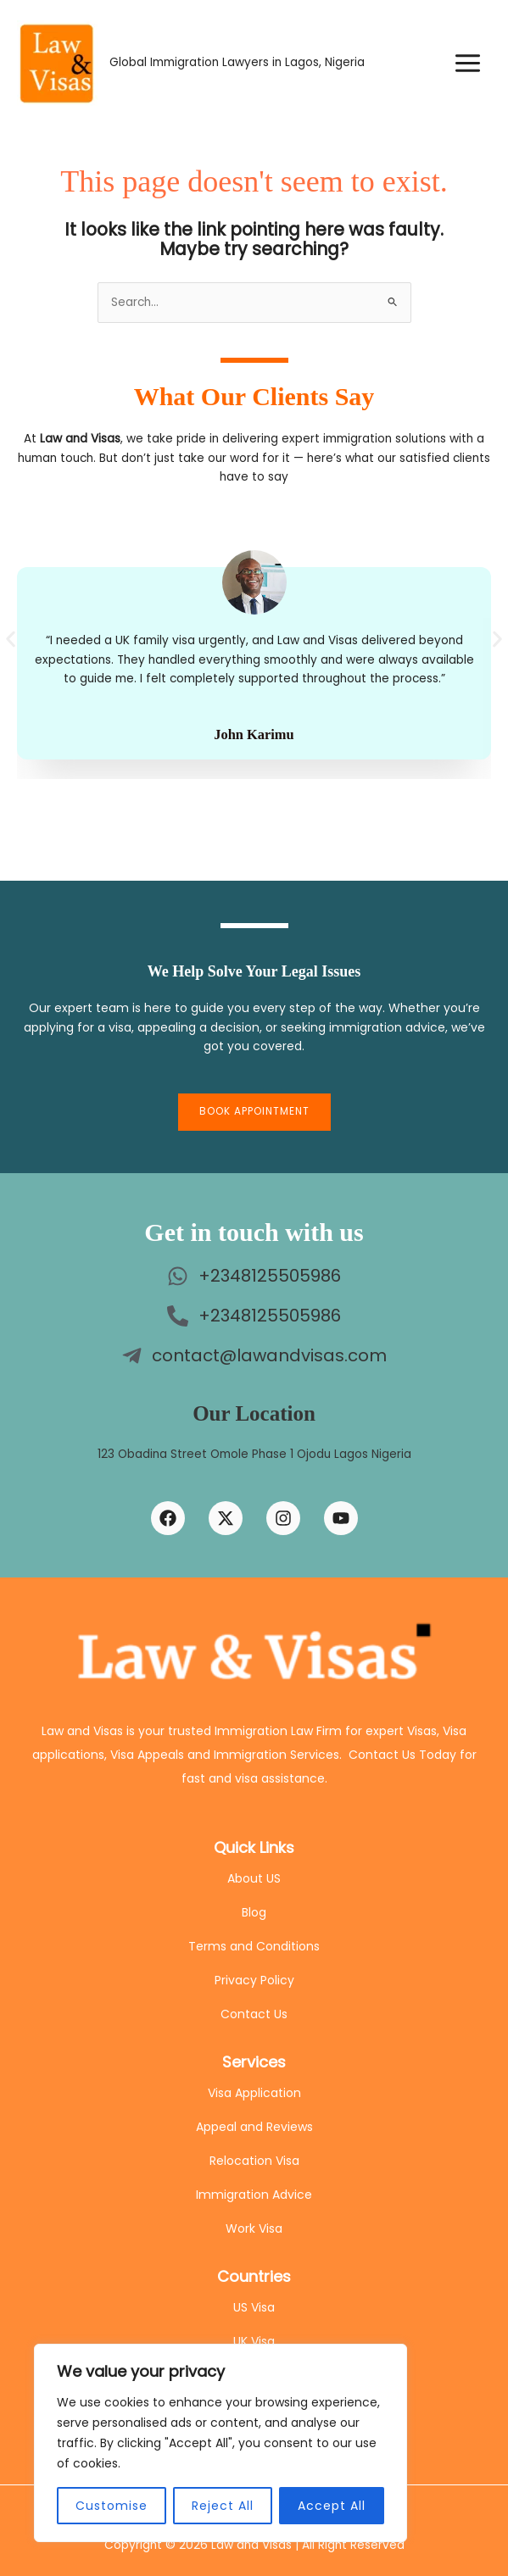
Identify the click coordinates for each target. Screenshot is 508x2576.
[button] (10, 638)
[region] (220, 2443)
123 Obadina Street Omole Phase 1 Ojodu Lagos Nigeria (254, 1454)
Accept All (332, 2505)
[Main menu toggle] (468, 62)
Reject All (223, 2505)
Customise (111, 2505)
